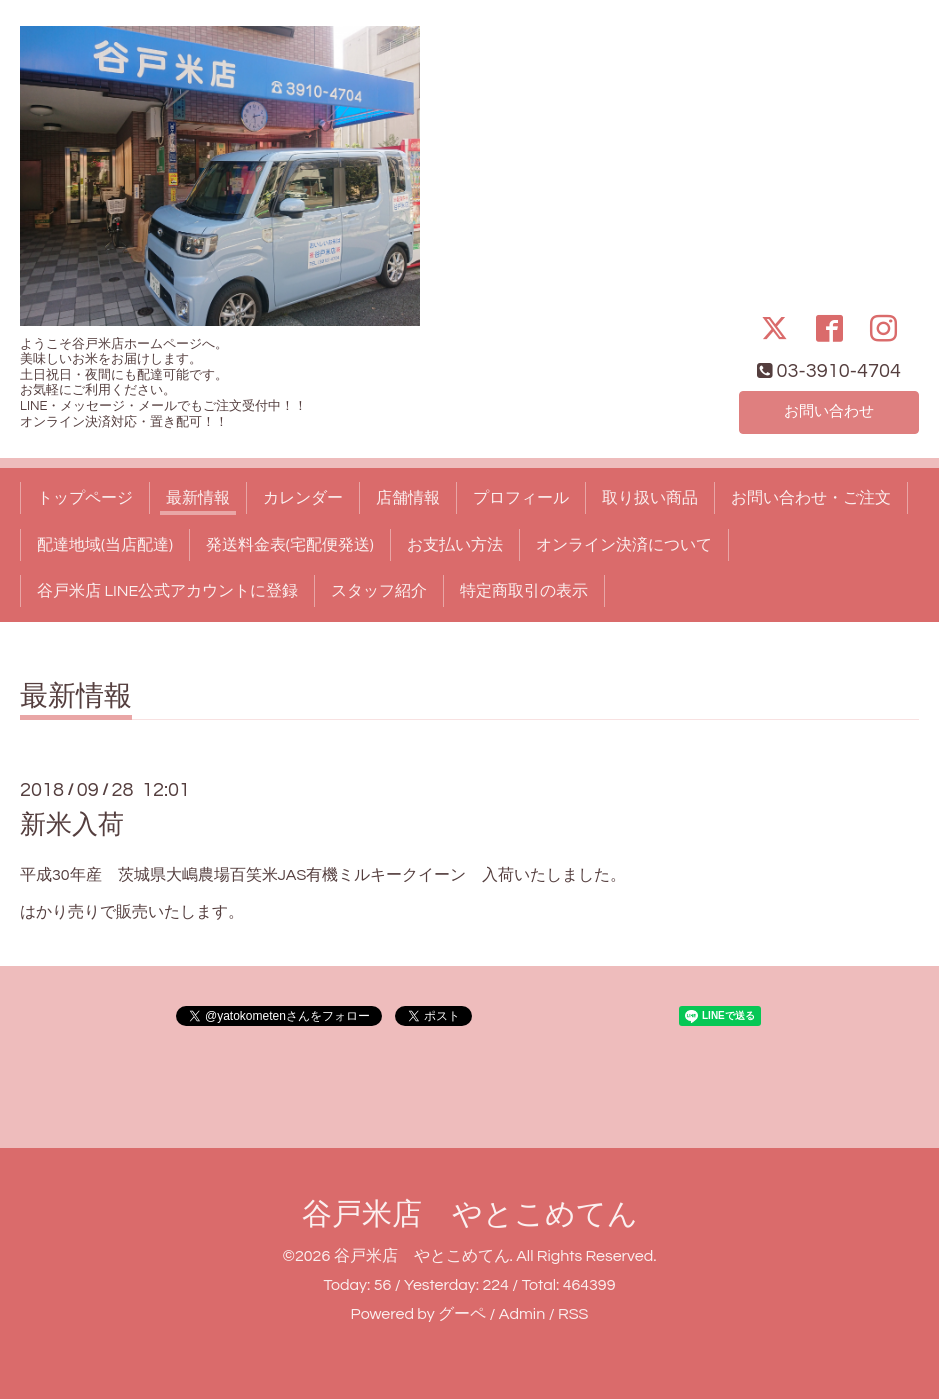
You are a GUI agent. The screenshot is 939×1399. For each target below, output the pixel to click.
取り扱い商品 (650, 498)
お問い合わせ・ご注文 (811, 498)
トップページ (85, 498)
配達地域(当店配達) (105, 545)
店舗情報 (408, 498)
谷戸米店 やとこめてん (470, 1214)
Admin (522, 1314)
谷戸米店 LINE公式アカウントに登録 (167, 591)
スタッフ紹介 (379, 591)
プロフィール (521, 498)
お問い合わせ (829, 411)
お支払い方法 (455, 545)
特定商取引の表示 (524, 591)
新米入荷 (72, 825)
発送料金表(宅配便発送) (290, 545)
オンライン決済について (624, 545)
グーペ (462, 1314)
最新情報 (198, 498)
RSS (573, 1314)
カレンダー (303, 498)
